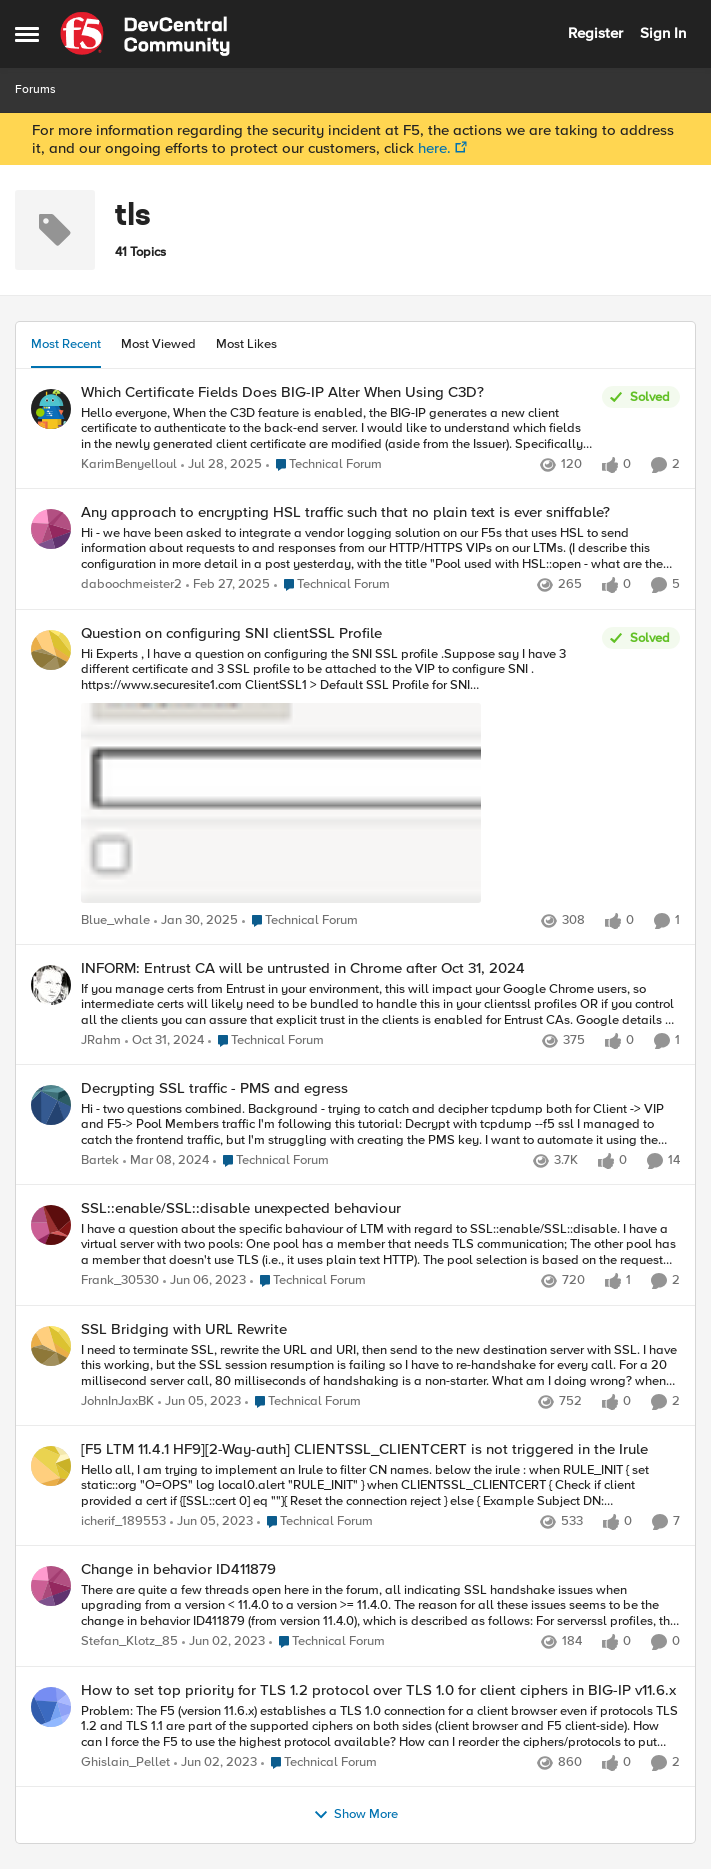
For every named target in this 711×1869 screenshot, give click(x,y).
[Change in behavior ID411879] (380, 1606)
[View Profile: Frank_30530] (51, 1225)
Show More (355, 1815)
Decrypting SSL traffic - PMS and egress (214, 1088)
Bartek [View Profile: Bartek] (100, 1161)
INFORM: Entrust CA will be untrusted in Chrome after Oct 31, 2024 (303, 968)
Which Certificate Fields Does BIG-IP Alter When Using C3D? (282, 392)
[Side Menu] (27, 34)
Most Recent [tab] (66, 344)
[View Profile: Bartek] (51, 1105)
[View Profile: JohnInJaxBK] (51, 1346)
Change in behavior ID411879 (178, 1569)
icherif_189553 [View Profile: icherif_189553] (123, 1521)
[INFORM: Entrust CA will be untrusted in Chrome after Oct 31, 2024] (380, 1004)
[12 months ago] (221, 465)
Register (595, 33)
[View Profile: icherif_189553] (51, 1466)
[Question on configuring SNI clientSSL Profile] (336, 777)
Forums (35, 89)
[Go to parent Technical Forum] (324, 465)
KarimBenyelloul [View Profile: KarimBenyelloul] (129, 464)
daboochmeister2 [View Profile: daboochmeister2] (131, 585)
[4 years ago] (204, 1282)
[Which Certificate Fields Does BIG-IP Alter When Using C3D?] (336, 428)
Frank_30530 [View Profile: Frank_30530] (120, 1281)
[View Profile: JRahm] (51, 985)
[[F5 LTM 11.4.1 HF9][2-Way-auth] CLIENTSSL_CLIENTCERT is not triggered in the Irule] (380, 1485)
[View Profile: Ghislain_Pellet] (51, 1707)
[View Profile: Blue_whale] (51, 650)
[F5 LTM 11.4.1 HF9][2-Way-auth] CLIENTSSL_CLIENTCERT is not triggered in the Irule (364, 1449)
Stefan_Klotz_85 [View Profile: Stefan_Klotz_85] (129, 1642)
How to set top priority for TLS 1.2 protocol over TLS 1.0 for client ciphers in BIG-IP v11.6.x (378, 1690)
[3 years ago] (166, 1162)
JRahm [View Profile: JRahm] (101, 1040)
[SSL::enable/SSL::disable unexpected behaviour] (380, 1245)
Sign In (663, 33)
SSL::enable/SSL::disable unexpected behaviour (241, 1208)
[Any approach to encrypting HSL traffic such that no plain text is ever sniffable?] (380, 549)
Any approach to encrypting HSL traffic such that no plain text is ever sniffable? (345, 512)
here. (434, 148)
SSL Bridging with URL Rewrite (184, 1329)
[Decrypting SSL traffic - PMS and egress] (380, 1125)
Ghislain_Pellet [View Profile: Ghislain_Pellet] (125, 1762)
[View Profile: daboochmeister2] (51, 529)
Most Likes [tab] (246, 344)
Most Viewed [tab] (158, 344)
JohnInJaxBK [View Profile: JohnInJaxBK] (117, 1401)
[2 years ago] (228, 586)
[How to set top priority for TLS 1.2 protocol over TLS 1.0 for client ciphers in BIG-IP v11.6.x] (380, 1726)
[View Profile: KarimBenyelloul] (51, 409)
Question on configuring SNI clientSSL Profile (231, 633)
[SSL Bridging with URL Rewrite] (380, 1365)
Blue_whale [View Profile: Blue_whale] (115, 920)
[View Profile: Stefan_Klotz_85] (51, 1586)
